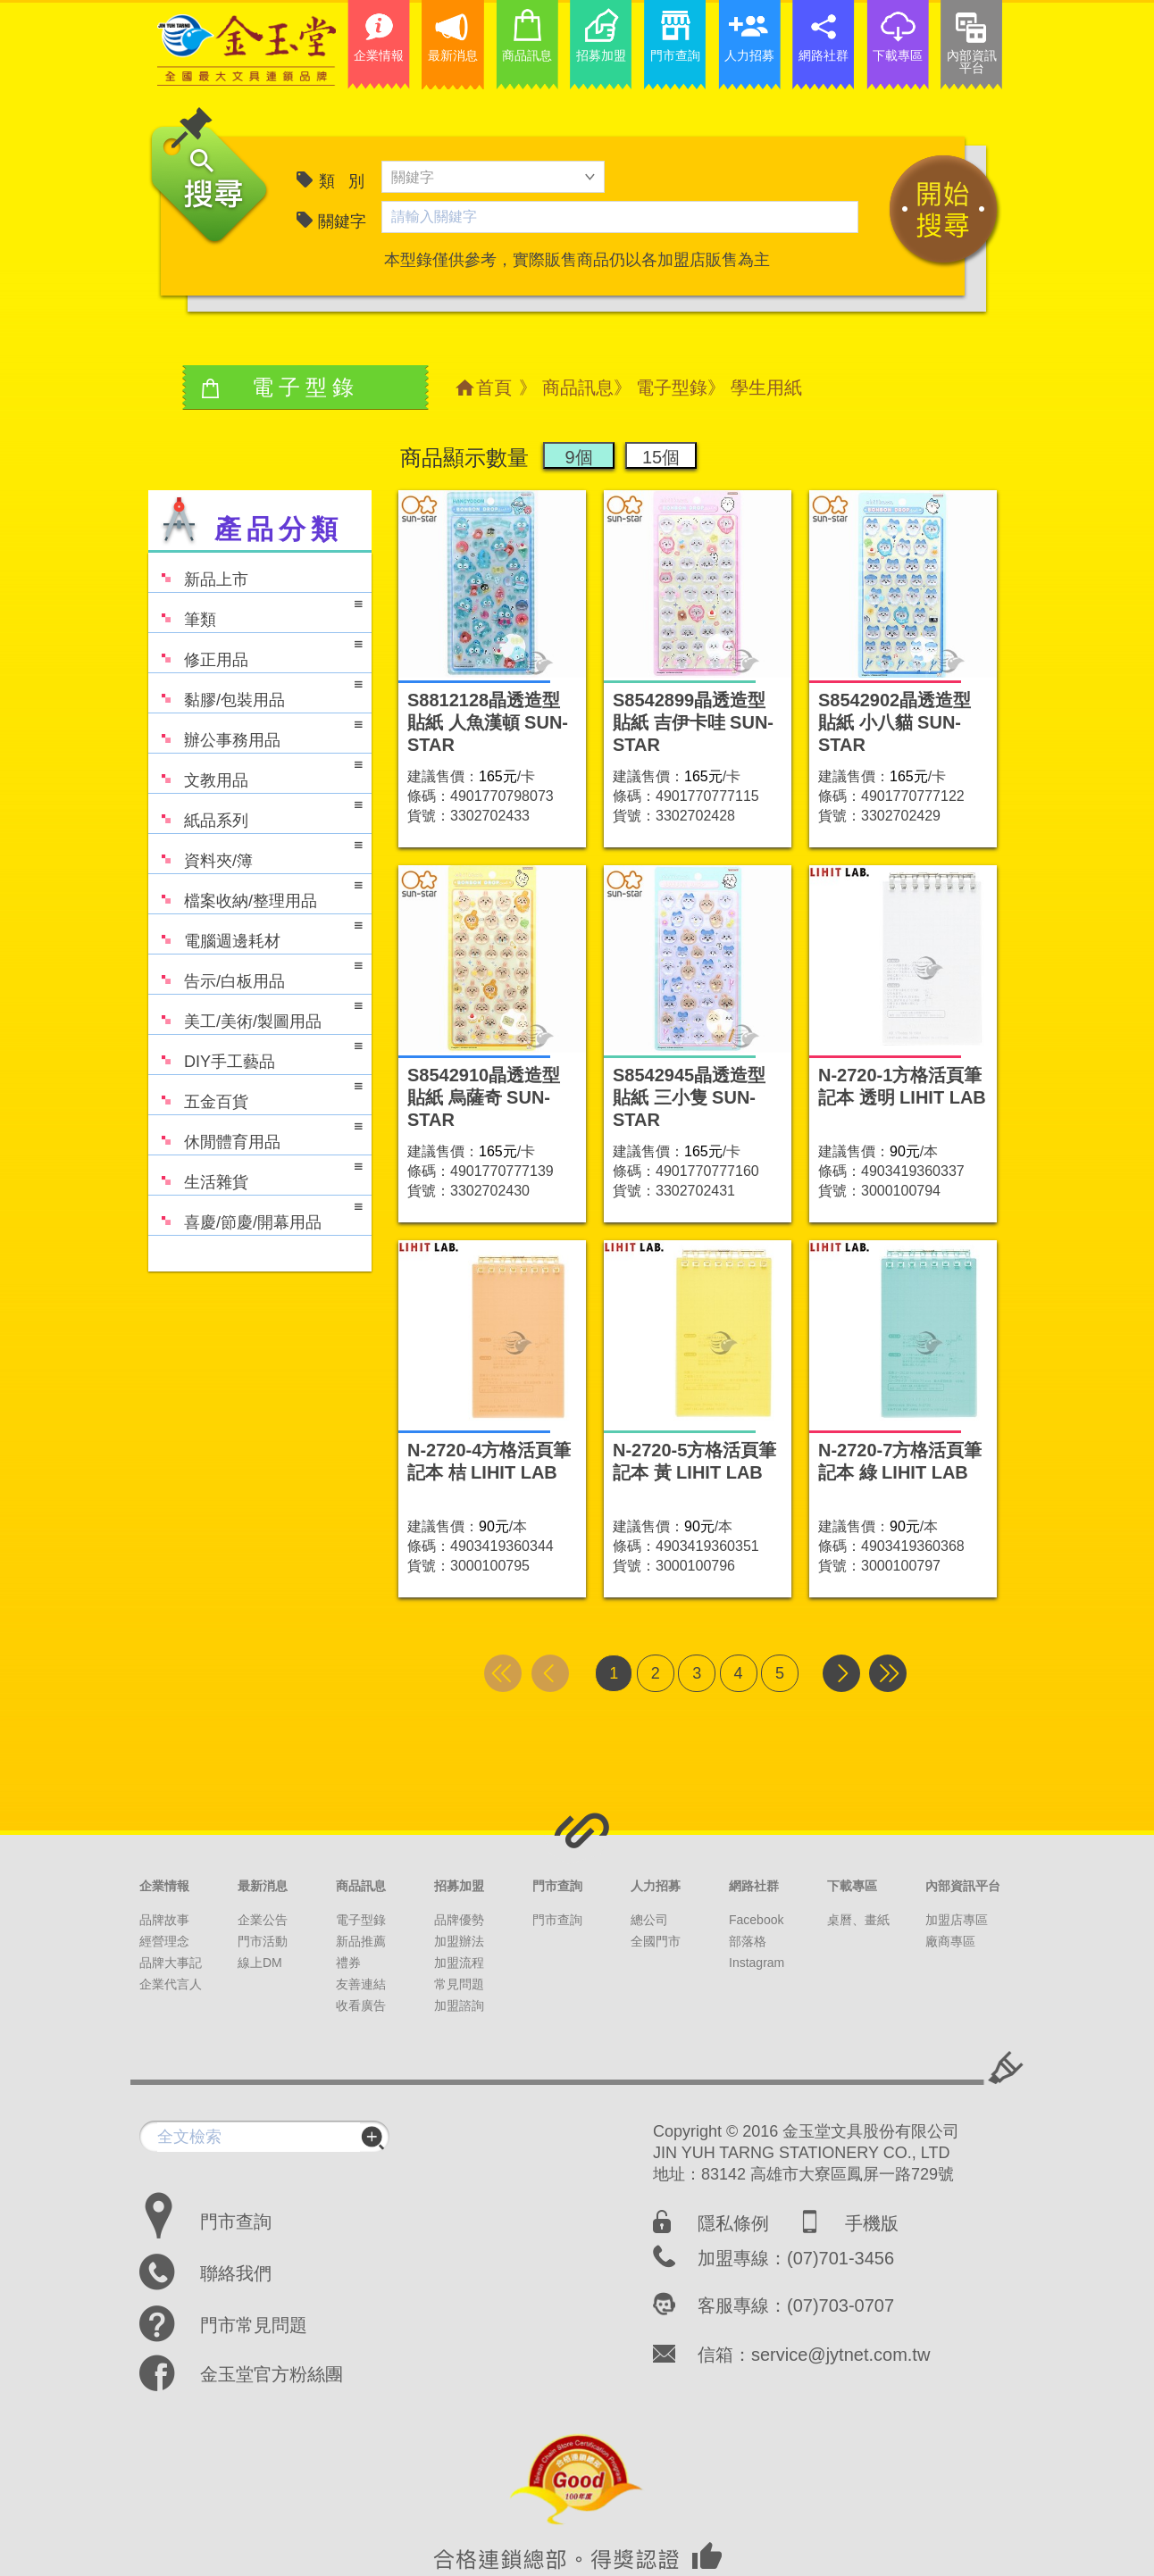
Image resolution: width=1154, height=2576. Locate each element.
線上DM (260, 1962)
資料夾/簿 (255, 852)
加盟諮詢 (459, 2005)
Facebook (756, 1920)
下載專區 (852, 1886)
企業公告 (263, 1920)
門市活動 (263, 1941)
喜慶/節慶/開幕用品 (255, 1213)
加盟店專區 (956, 1920)
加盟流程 (459, 1962)
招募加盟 (459, 1886)
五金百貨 (255, 1093)
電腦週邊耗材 (255, 932)
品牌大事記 (170, 1962)
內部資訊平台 (962, 1886)
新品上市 (198, 571)
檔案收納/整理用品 (255, 892)
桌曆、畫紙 (858, 1920)
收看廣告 (361, 2005)
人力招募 (656, 1886)
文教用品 (255, 771)
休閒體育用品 (255, 1133)
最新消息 (263, 1886)
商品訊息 (578, 387)
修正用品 (255, 651)
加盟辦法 (459, 1941)
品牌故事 (164, 1920)
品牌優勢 (459, 1920)
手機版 (872, 2223)
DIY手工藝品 (255, 1053)
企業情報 (164, 1886)
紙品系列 (255, 812)
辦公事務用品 (255, 731)
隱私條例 (733, 2223)
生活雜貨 (255, 1173)
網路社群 (754, 1886)
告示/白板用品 (255, 972)
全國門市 (656, 1941)
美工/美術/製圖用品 (255, 1013)
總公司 (649, 1920)
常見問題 (459, 1984)
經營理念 (164, 1941)
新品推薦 (361, 1941)
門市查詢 (557, 1886)
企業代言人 (170, 1984)
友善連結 (361, 1984)
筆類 (255, 611)
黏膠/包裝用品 (255, 691)
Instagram (756, 1962)
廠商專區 (950, 1941)
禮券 (348, 1962)
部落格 (747, 1941)
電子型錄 (671, 387)
